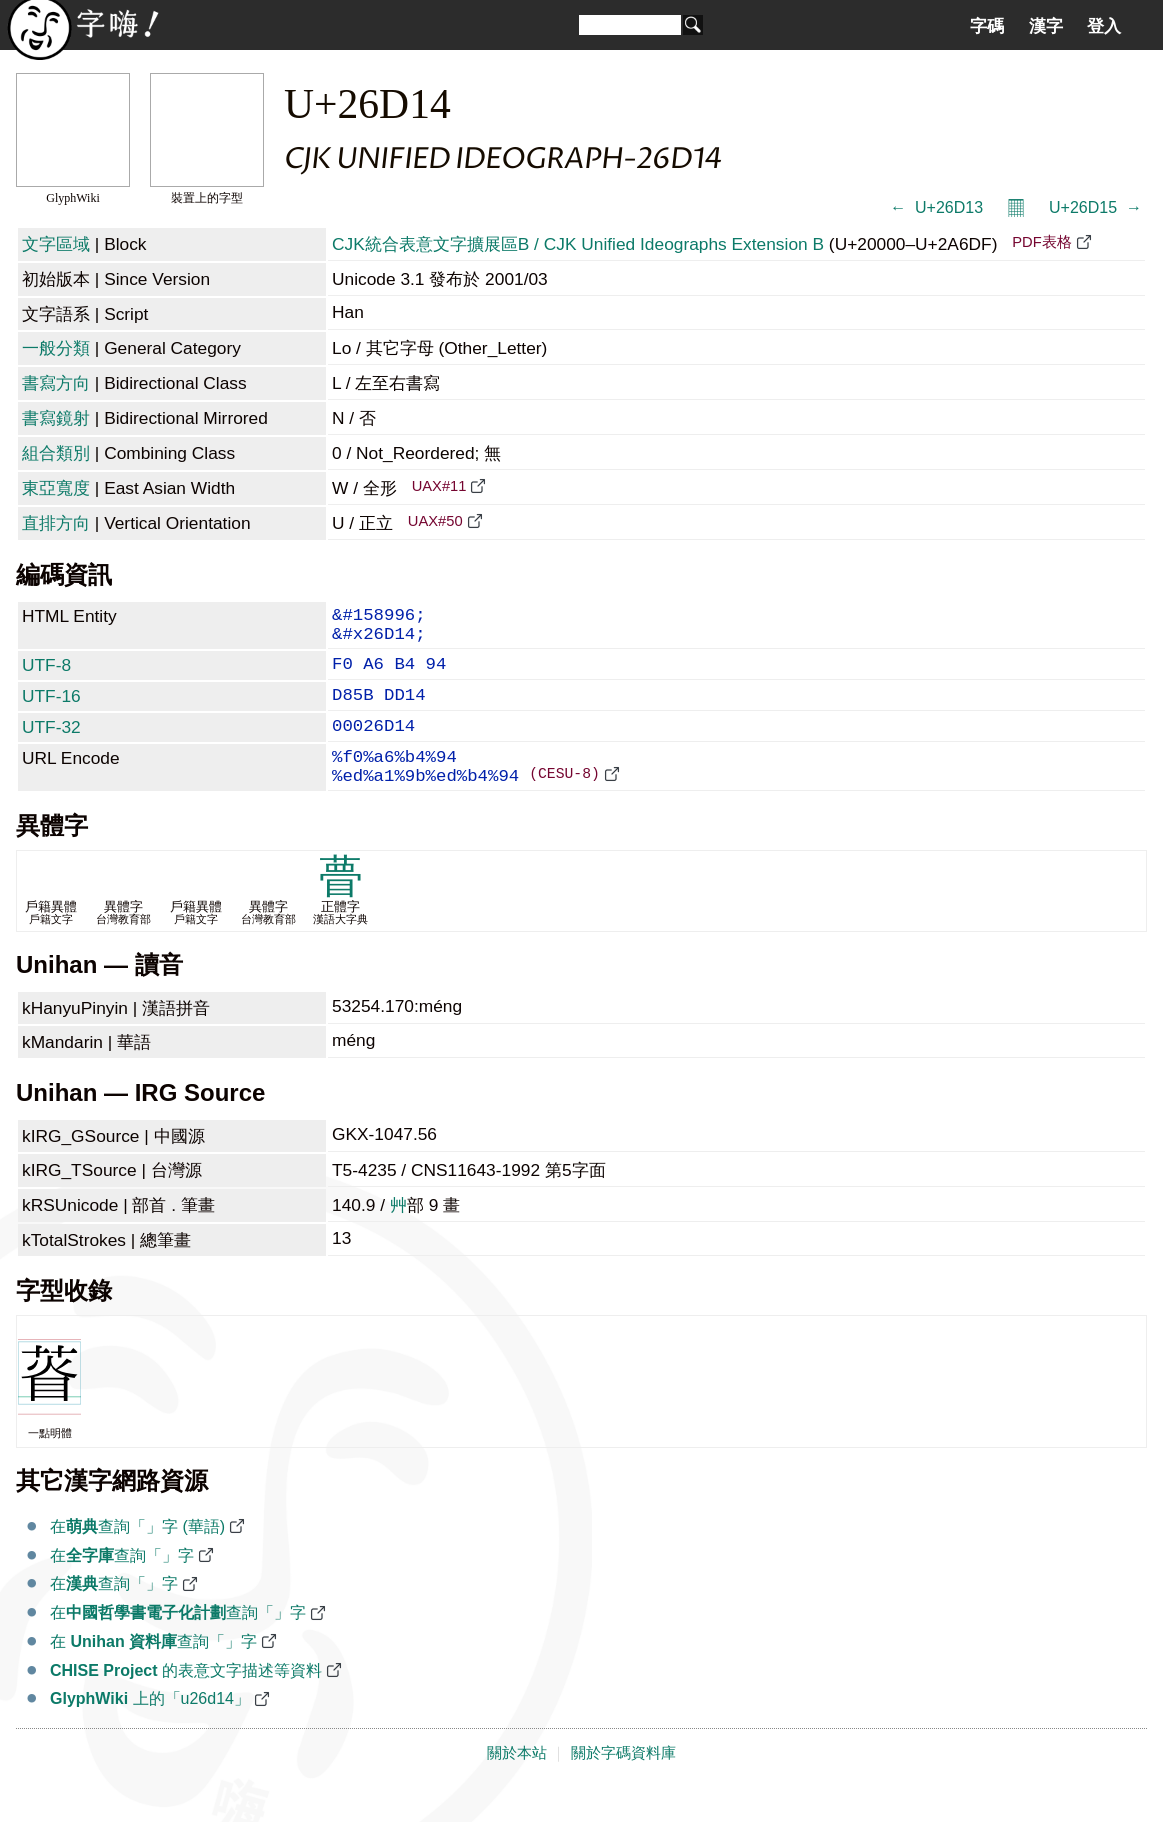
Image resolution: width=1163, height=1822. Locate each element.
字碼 (987, 26)
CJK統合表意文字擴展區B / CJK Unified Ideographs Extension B (578, 244)
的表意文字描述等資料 (186, 1702)
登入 (1104, 26)
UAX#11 (439, 486)
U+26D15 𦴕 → (1095, 207)
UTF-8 (46, 675)
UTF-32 (51, 745)
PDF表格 (1041, 242)
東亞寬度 (56, 488)
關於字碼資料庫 (623, 1785)
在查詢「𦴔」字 (122, 1587)
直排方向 (56, 523)
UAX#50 (435, 521)
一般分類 (56, 348)
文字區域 (56, 244)
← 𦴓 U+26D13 (936, 207)
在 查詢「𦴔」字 (153, 1673)
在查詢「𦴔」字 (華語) (137, 1558)
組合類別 (56, 453)
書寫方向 (56, 383)
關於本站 (517, 1785)
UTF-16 (51, 710)
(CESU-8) (564, 804)
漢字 (1046, 26)
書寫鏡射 (56, 418)
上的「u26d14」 (150, 1730)
